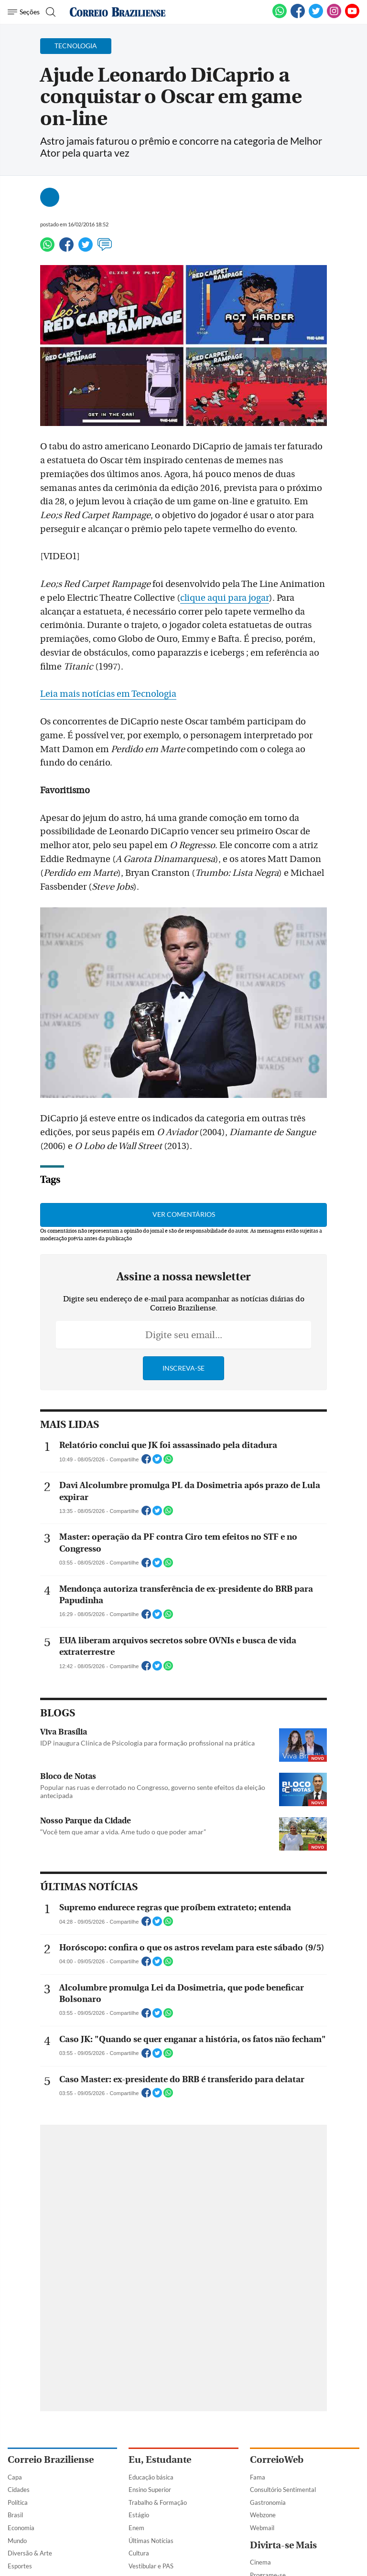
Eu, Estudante (160, 2459)
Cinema (260, 2562)
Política (18, 2502)
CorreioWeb (276, 2459)
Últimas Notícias (151, 2540)
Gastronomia (268, 2502)
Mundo (17, 2540)
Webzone (263, 2515)
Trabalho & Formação (158, 2502)
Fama (257, 2477)
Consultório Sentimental (283, 2489)
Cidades (19, 2489)
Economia (21, 2528)
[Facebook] (298, 16)
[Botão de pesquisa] (49, 12)
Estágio (139, 2515)
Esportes (20, 2566)
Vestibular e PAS (151, 2566)
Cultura (139, 2553)
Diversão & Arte (30, 2553)
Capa (15, 2477)
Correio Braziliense (51, 2459)
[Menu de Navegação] (24, 12)
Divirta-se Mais (283, 2545)
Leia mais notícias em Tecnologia (108, 694)
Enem (136, 2528)
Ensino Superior (150, 2489)
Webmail (262, 2528)
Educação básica (151, 2477)
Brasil (15, 2515)
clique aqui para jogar (224, 598)
